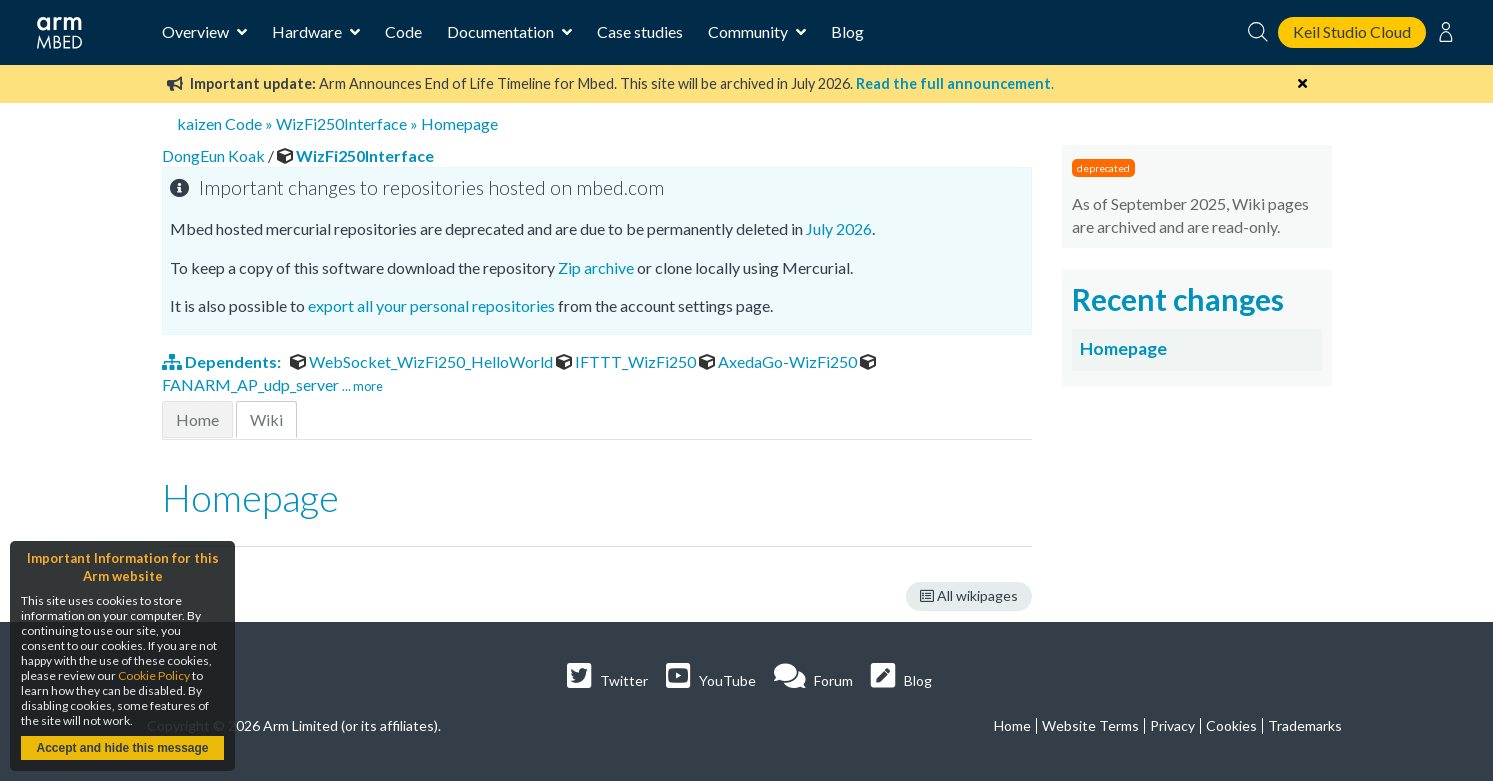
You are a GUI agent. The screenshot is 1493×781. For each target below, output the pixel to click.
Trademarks (1305, 725)
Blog (847, 31)
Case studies (640, 31)
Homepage (459, 123)
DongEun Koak (215, 155)
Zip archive (596, 267)
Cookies (1231, 725)
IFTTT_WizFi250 (627, 361)
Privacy (1172, 725)
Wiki (266, 419)
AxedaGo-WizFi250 (779, 361)
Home (197, 419)
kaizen (199, 123)
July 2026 (839, 228)
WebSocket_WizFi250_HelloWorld (423, 361)
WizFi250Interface (341, 123)
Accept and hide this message (122, 748)
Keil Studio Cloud (1352, 31)
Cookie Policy (154, 675)
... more (362, 386)
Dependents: (223, 361)
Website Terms (1090, 725)
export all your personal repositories (431, 305)
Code (403, 31)
